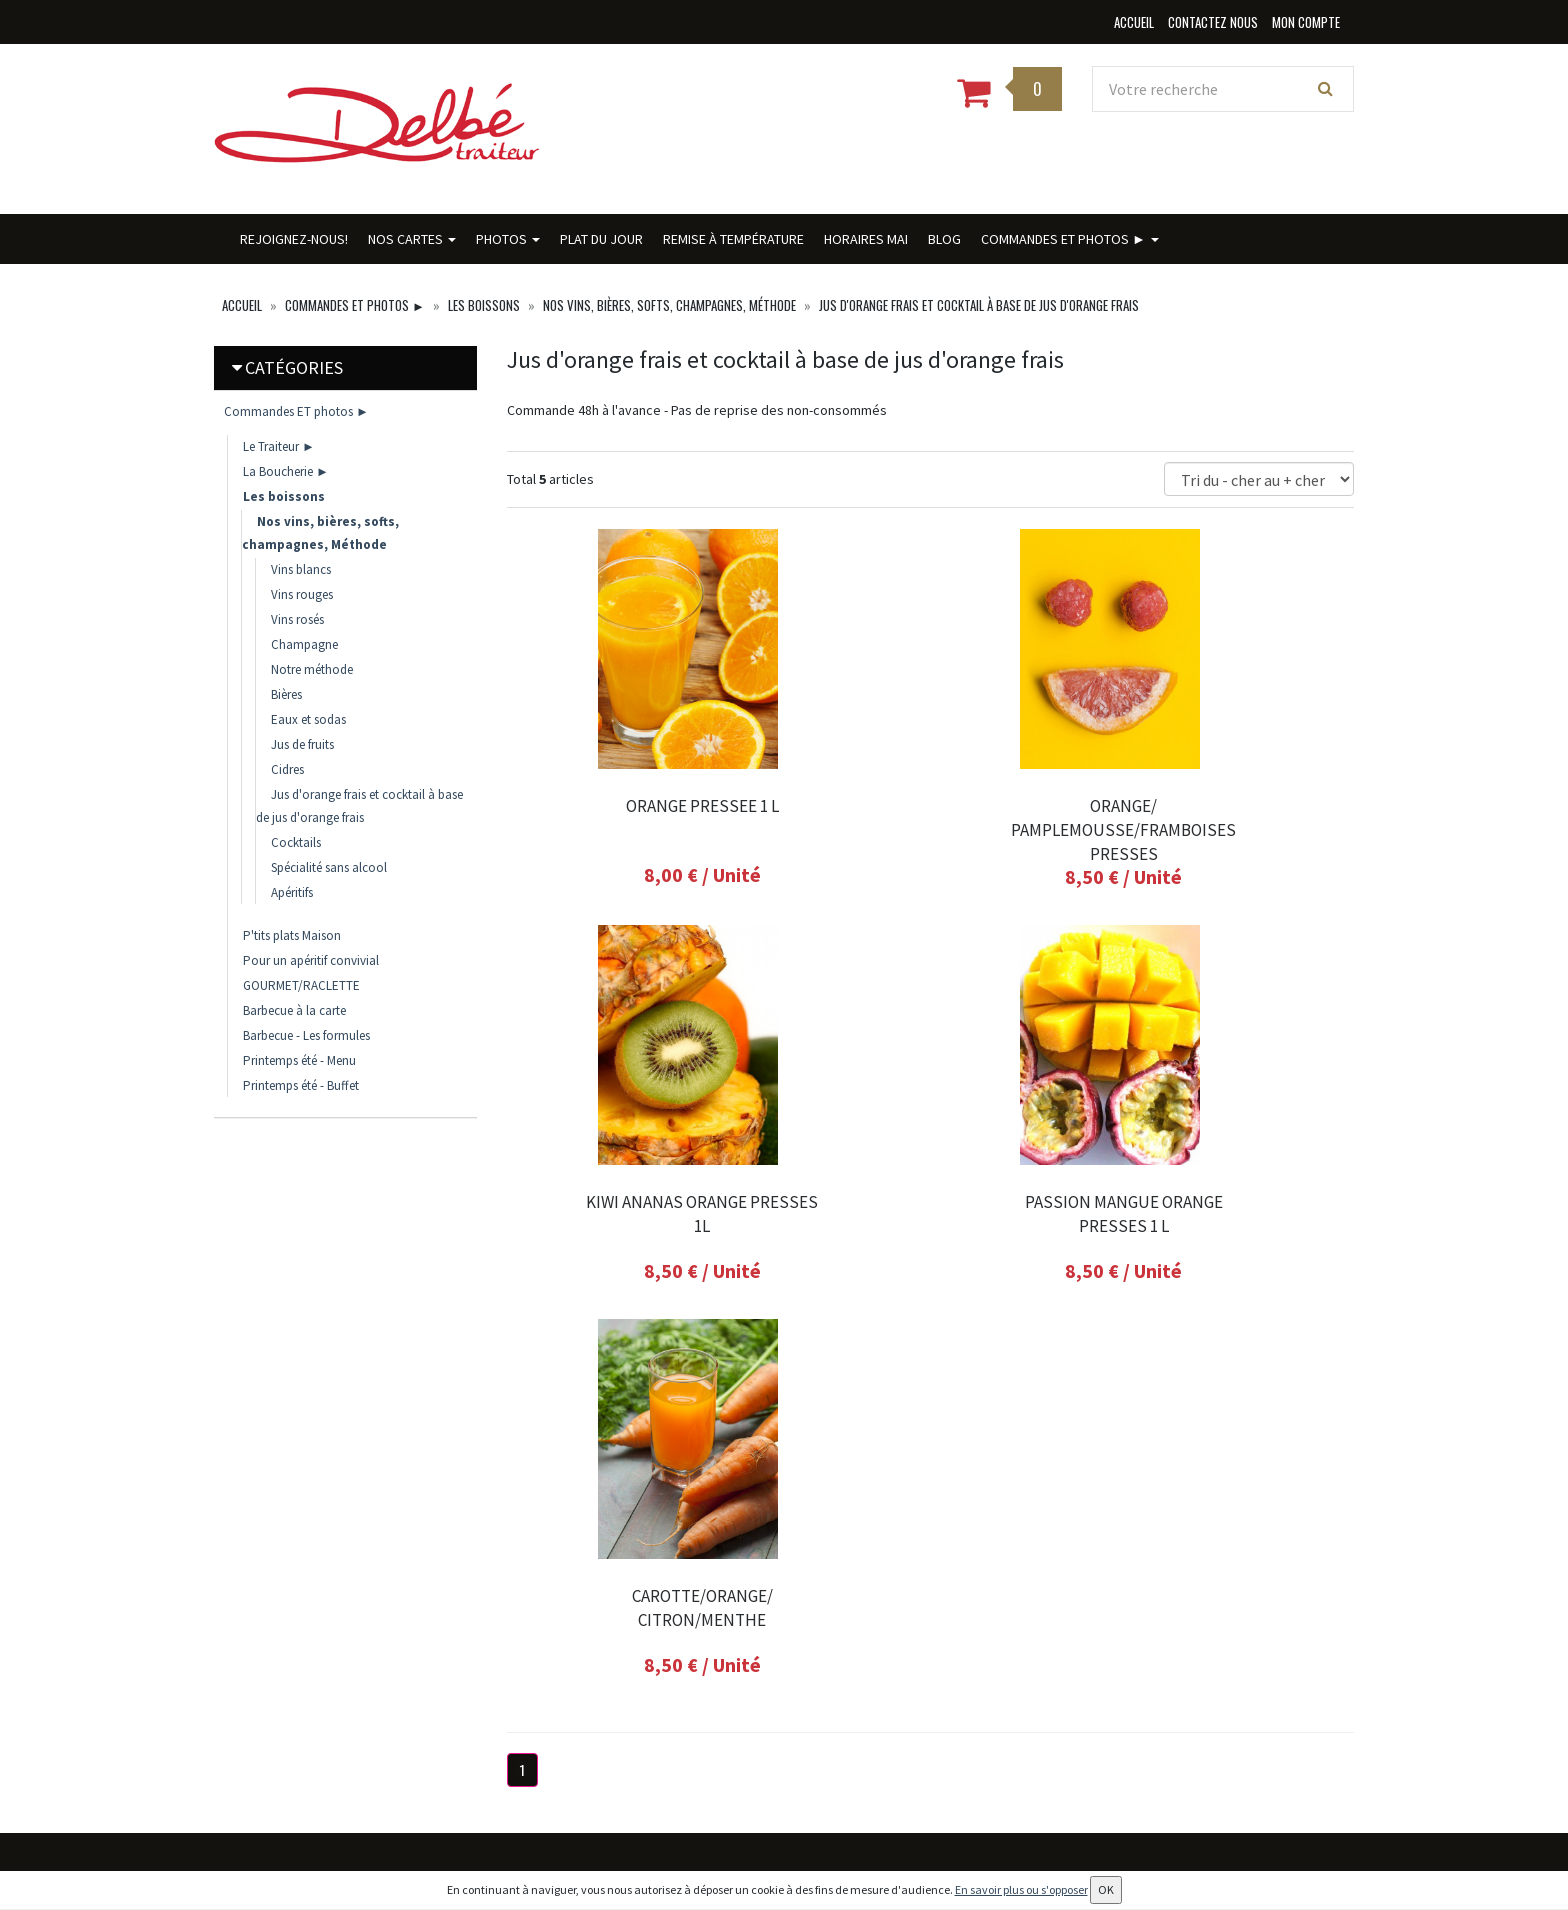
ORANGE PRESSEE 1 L (637, 806)
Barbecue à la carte (294, 1010)
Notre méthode (312, 669)
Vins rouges (302, 594)
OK (1134, 1597)
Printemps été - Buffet (301, 1085)
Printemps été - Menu (299, 1060)
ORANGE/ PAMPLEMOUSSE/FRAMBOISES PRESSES (930, 830)
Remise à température (733, 239)
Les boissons (484, 305)
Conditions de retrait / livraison (566, 1747)
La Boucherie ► (286, 471)
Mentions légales (551, 1839)
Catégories (294, 367)
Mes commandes (747, 1574)
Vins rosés (297, 619)
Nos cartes (412, 239)
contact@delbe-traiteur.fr (329, 1667)
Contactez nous (550, 1709)
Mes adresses (736, 1601)
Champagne (304, 644)
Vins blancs (301, 569)
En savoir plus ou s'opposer (1021, 1889)
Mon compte (736, 1547)
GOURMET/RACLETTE (301, 985)
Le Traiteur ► (279, 446)
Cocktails (296, 842)
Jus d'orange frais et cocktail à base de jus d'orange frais (979, 305)
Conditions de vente (561, 1812)
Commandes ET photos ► (1070, 239)
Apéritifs (292, 892)
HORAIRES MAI (866, 239)
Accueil (242, 305)
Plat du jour (601, 239)
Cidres (287, 769)
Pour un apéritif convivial (311, 960)
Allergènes (534, 1785)
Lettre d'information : (955, 1563)
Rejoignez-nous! (294, 239)
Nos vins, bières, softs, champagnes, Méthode (669, 305)
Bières (286, 694)
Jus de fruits (302, 744)
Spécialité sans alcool (329, 867)
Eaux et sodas (308, 719)
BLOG (944, 239)
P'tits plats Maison (292, 935)
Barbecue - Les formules (306, 1035)
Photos (508, 239)
